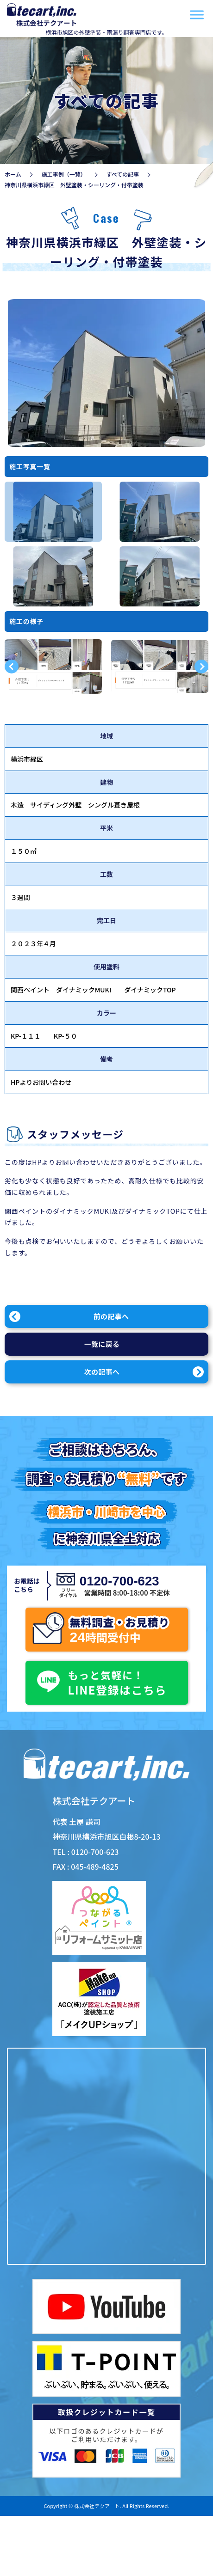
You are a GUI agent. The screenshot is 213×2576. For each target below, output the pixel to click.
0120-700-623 (117, 1581)
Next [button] (201, 666)
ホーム (13, 174)
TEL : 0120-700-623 (85, 1851)
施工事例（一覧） (64, 174)
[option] (53, 512)
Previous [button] (12, 666)
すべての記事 (122, 174)
